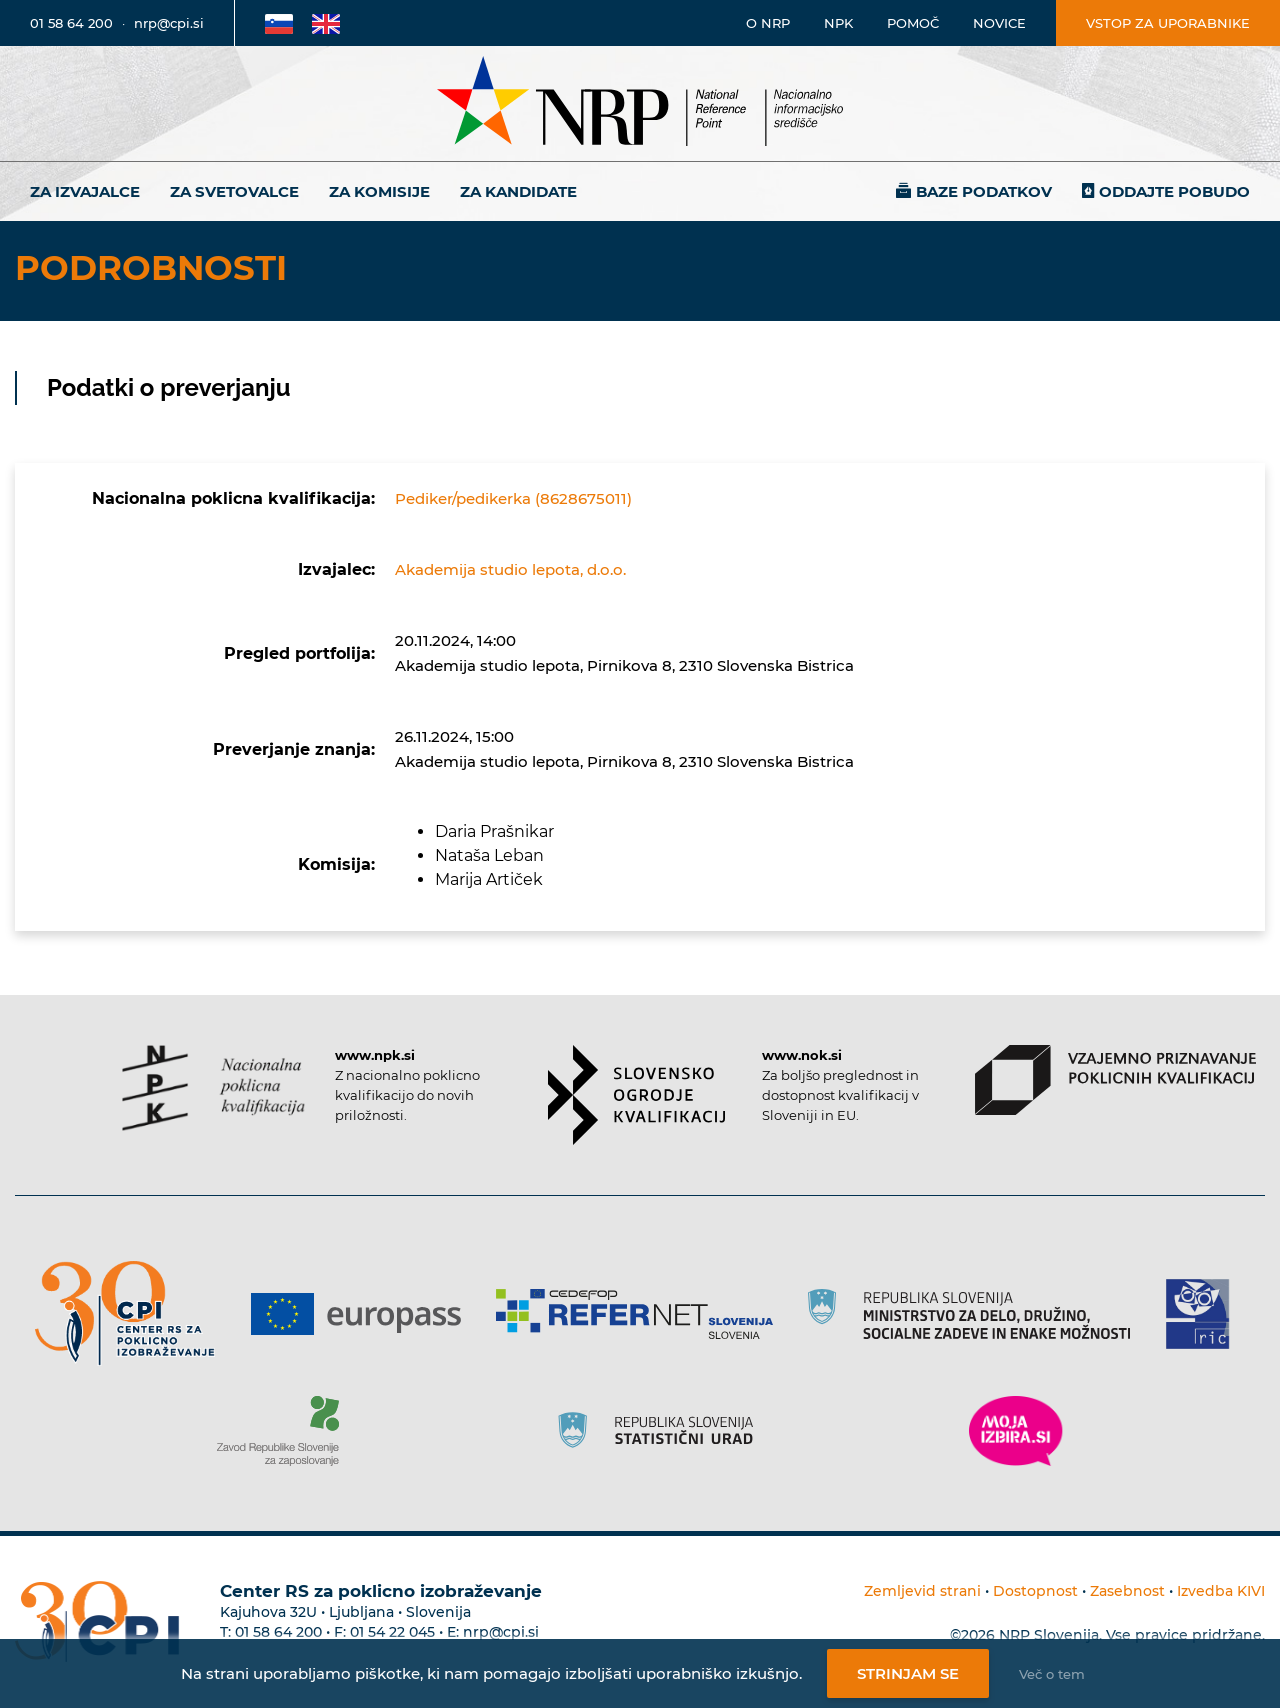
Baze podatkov (984, 191)
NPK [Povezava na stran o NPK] (838, 23)
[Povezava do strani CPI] (132, 1313)
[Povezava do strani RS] (976, 1314)
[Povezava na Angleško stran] (326, 23)
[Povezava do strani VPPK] (1115, 1080)
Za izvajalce (85, 191)
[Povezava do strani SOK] (636, 1095)
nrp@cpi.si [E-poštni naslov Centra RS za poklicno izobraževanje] (501, 1632)
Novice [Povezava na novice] (999, 23)
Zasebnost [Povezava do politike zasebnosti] (1127, 1591)
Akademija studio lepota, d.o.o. (510, 569)
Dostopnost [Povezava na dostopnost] (1035, 1591)
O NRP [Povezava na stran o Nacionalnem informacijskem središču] (768, 23)
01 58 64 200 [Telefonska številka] (71, 23)
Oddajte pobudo (1174, 191)
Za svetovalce (234, 191)
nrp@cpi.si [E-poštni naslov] (169, 23)
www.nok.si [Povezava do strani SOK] (802, 1055)
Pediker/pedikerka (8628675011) (513, 498)
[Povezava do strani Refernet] (641, 1314)
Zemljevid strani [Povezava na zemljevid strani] (922, 1591)
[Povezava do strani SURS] (662, 1431)
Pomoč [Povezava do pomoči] (913, 23)
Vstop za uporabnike (1168, 23)
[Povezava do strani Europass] (363, 1314)
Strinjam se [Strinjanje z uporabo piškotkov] (908, 1673)
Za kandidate (518, 191)
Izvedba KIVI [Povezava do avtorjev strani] (1221, 1591)
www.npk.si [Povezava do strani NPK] (375, 1055)
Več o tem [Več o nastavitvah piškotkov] (1052, 1674)
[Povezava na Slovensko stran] (279, 23)
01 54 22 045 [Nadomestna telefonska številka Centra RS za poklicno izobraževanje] (392, 1632)
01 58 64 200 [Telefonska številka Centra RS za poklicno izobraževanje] (278, 1632)
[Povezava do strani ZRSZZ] (285, 1431)
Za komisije (379, 191)
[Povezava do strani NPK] (213, 1088)
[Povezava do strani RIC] (1205, 1314)
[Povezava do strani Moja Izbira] (1016, 1431)
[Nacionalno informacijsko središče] (640, 103)
